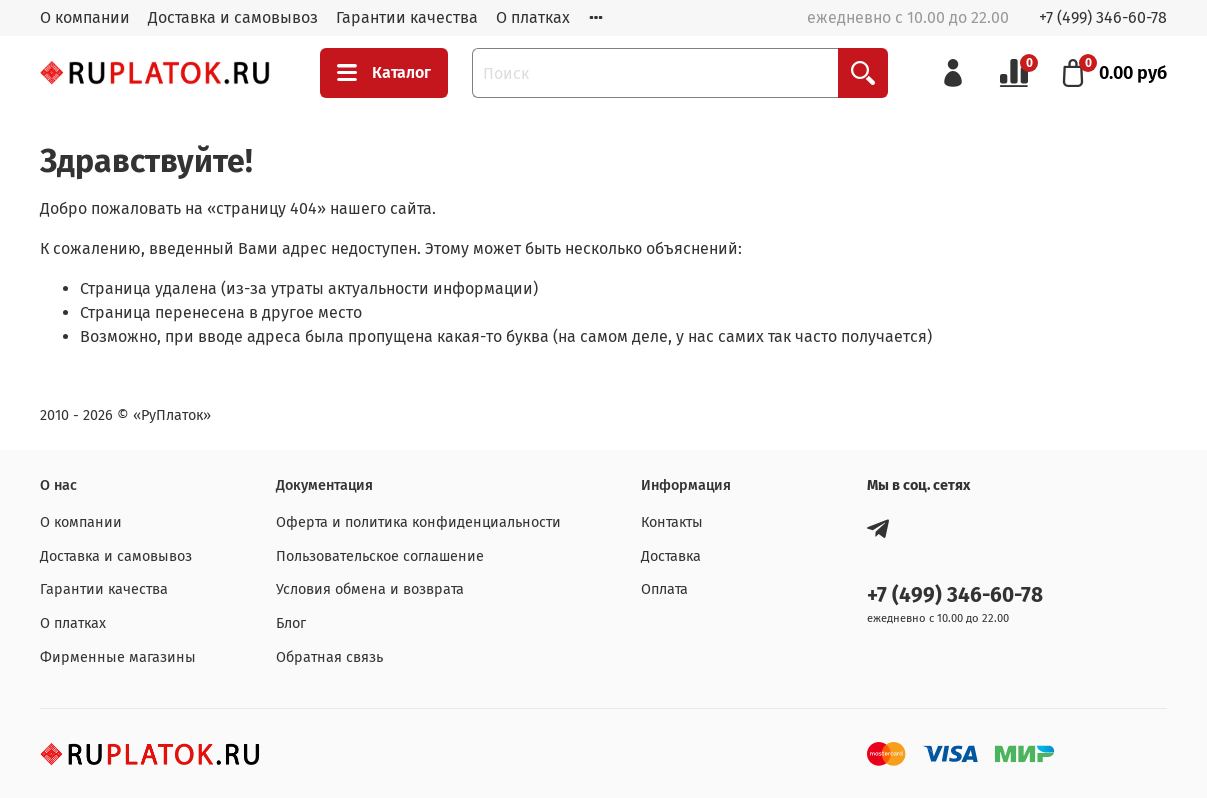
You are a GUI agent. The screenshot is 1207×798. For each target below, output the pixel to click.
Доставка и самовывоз (233, 17)
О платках (533, 17)
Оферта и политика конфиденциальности (418, 522)
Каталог (384, 73)
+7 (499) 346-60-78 (1103, 17)
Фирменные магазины (118, 657)
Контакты (672, 522)
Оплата (664, 589)
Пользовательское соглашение (380, 556)
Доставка (671, 556)
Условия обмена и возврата (370, 589)
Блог (291, 623)
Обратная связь (329, 657)
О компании (85, 17)
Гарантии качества (407, 17)
